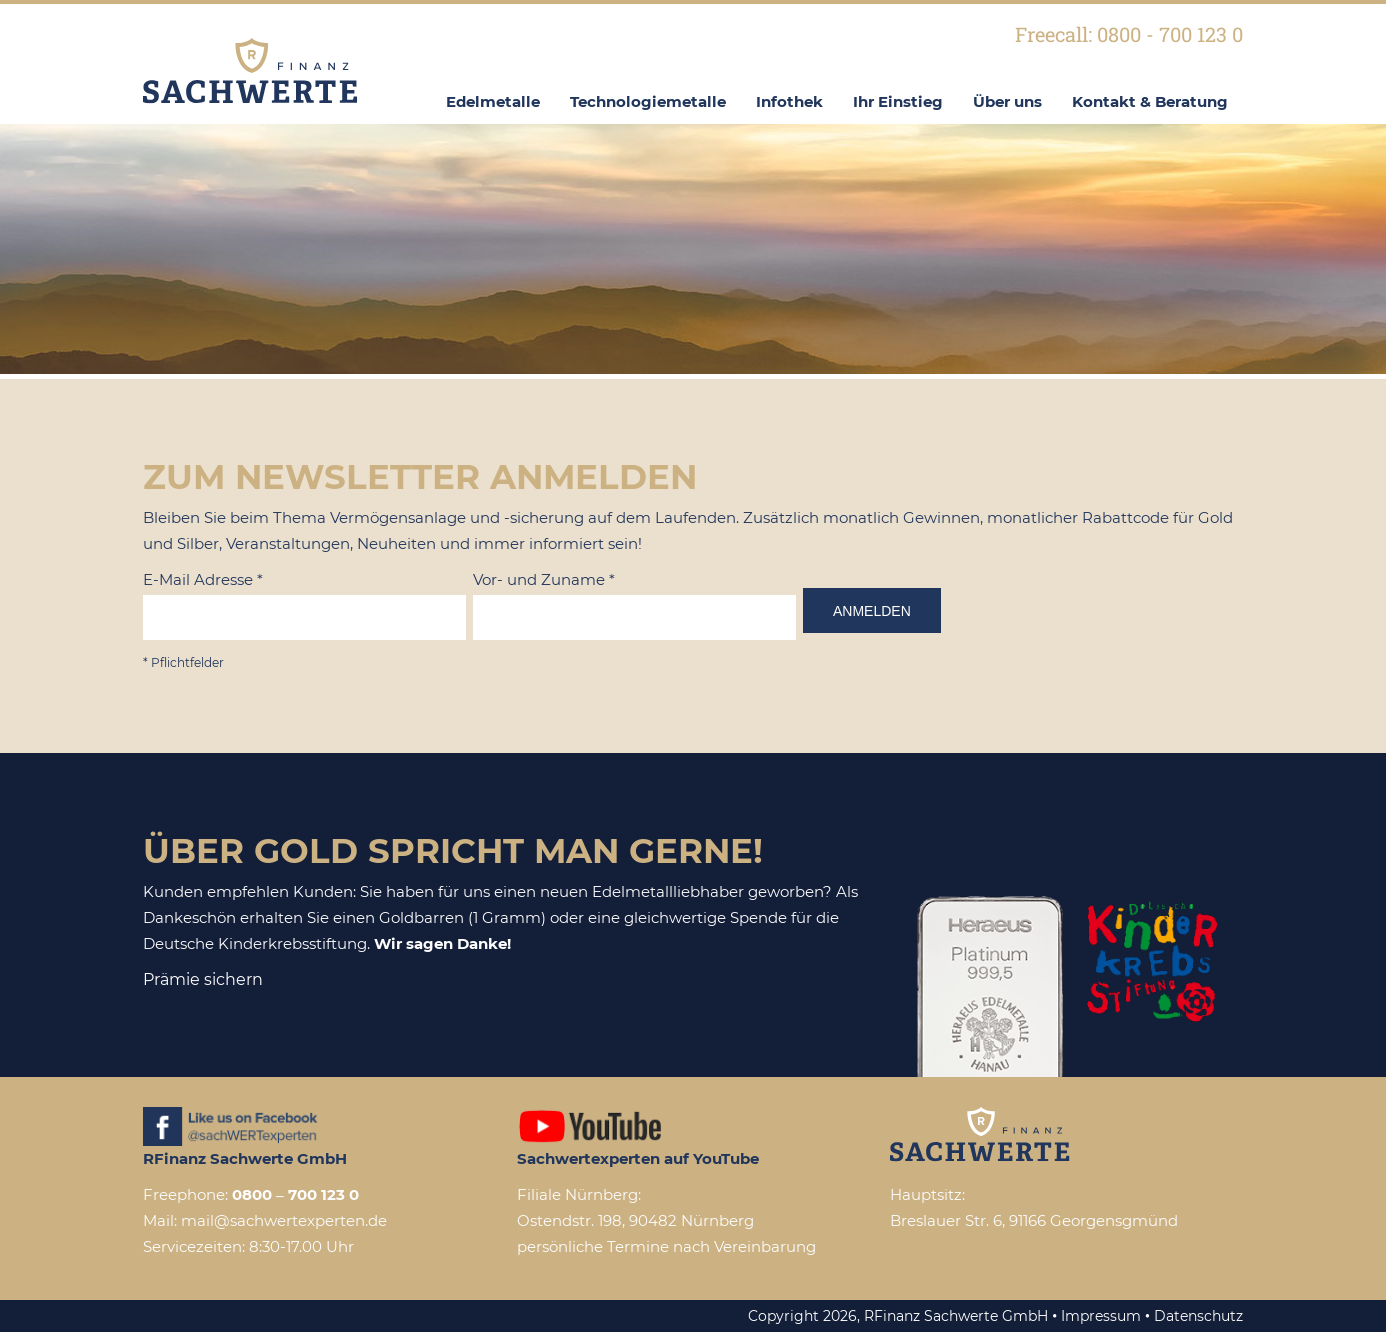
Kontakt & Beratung (1150, 101)
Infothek (789, 101)
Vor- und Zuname (544, 579)
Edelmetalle (493, 101)
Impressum (1101, 1316)
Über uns (1007, 101)
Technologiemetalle (648, 101)
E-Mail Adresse (203, 579)
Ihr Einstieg (898, 101)
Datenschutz (1198, 1316)
